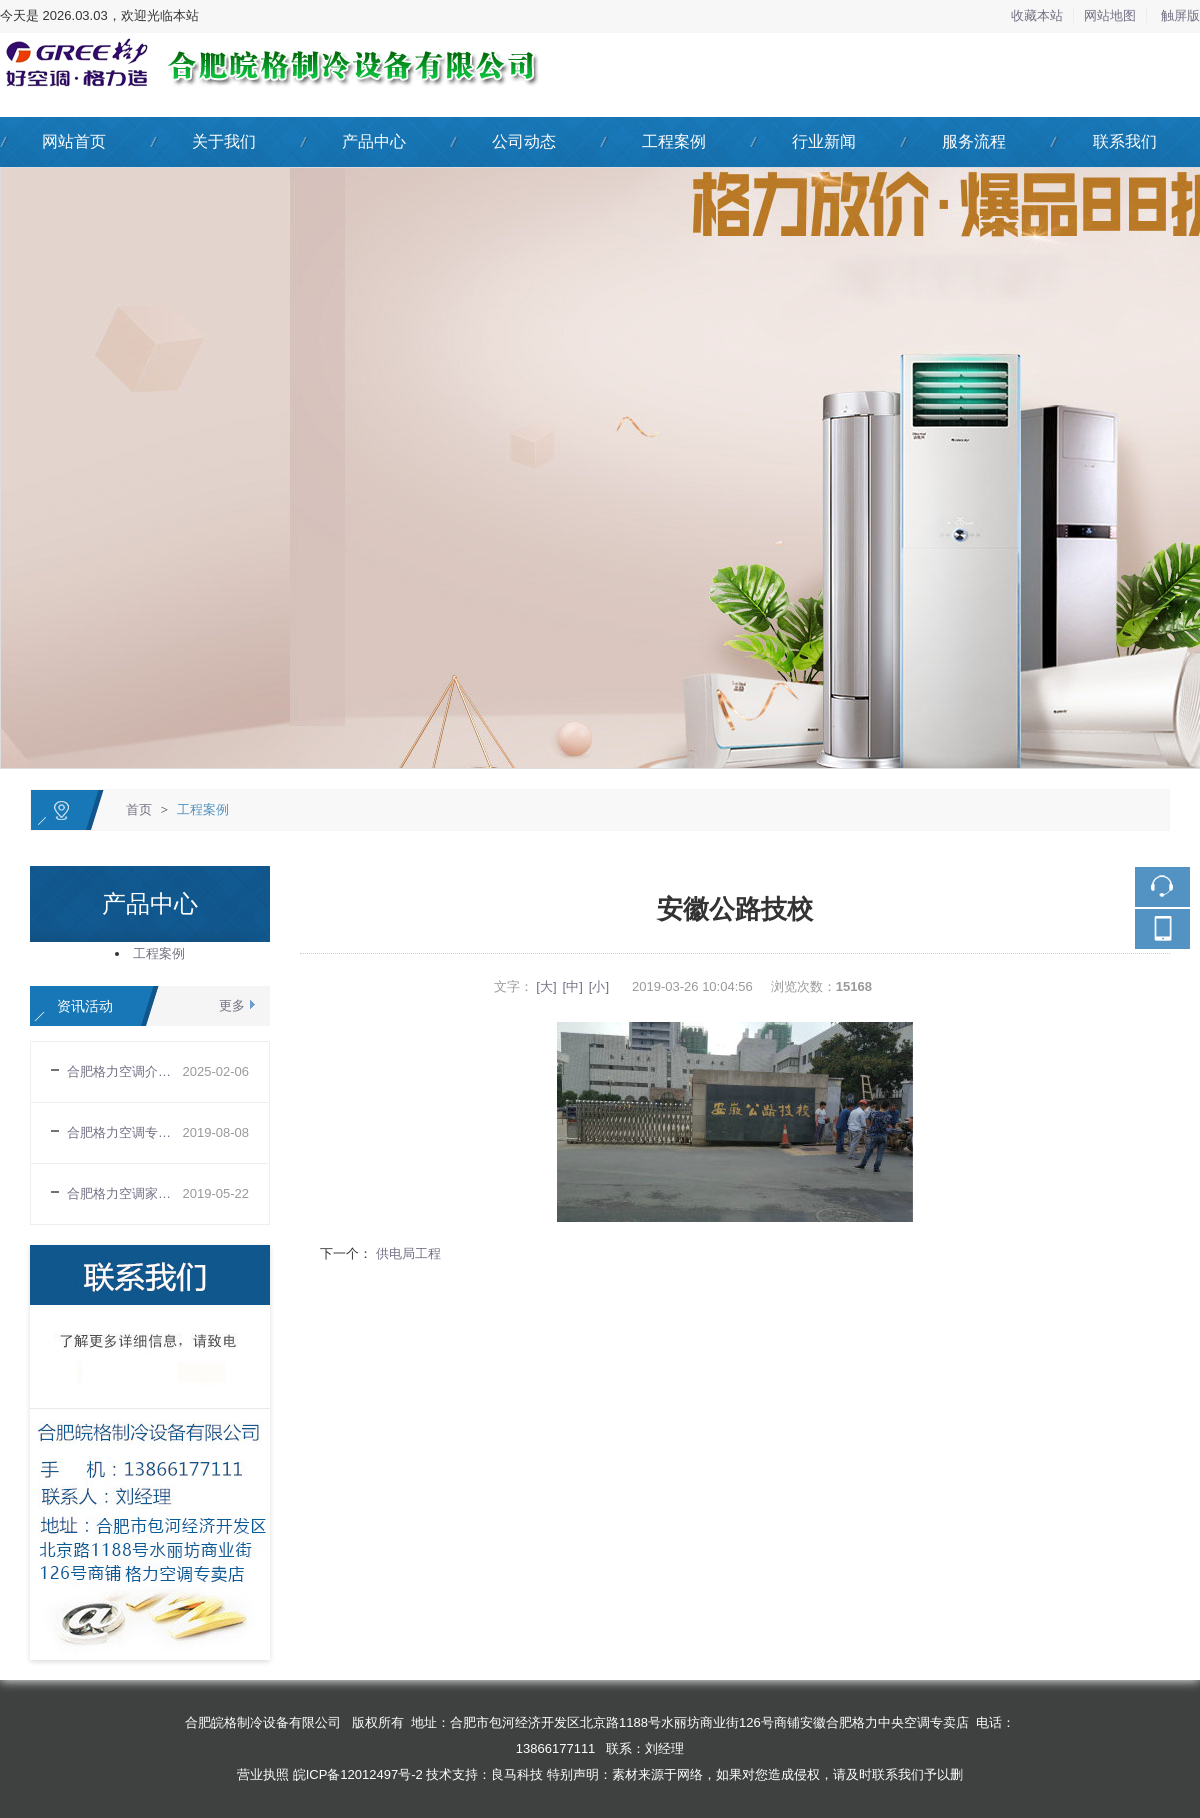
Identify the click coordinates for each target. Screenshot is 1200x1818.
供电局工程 (406, 1253)
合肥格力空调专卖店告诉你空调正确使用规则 (124, 1132)
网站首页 (74, 141)
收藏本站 (1037, 15)
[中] (573, 986)
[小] (599, 986)
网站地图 (1110, 15)
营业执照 (263, 1774)
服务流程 (974, 141)
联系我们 (1125, 141)
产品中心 (374, 141)
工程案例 (674, 141)
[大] (546, 986)
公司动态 (524, 141)
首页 (139, 809)
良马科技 (517, 1774)
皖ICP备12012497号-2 (358, 1774)
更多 (232, 1005)
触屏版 (1180, 15)
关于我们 (224, 141)
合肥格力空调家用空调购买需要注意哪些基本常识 (124, 1193)
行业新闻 (824, 141)
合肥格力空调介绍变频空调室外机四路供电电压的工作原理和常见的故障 (124, 1071)
